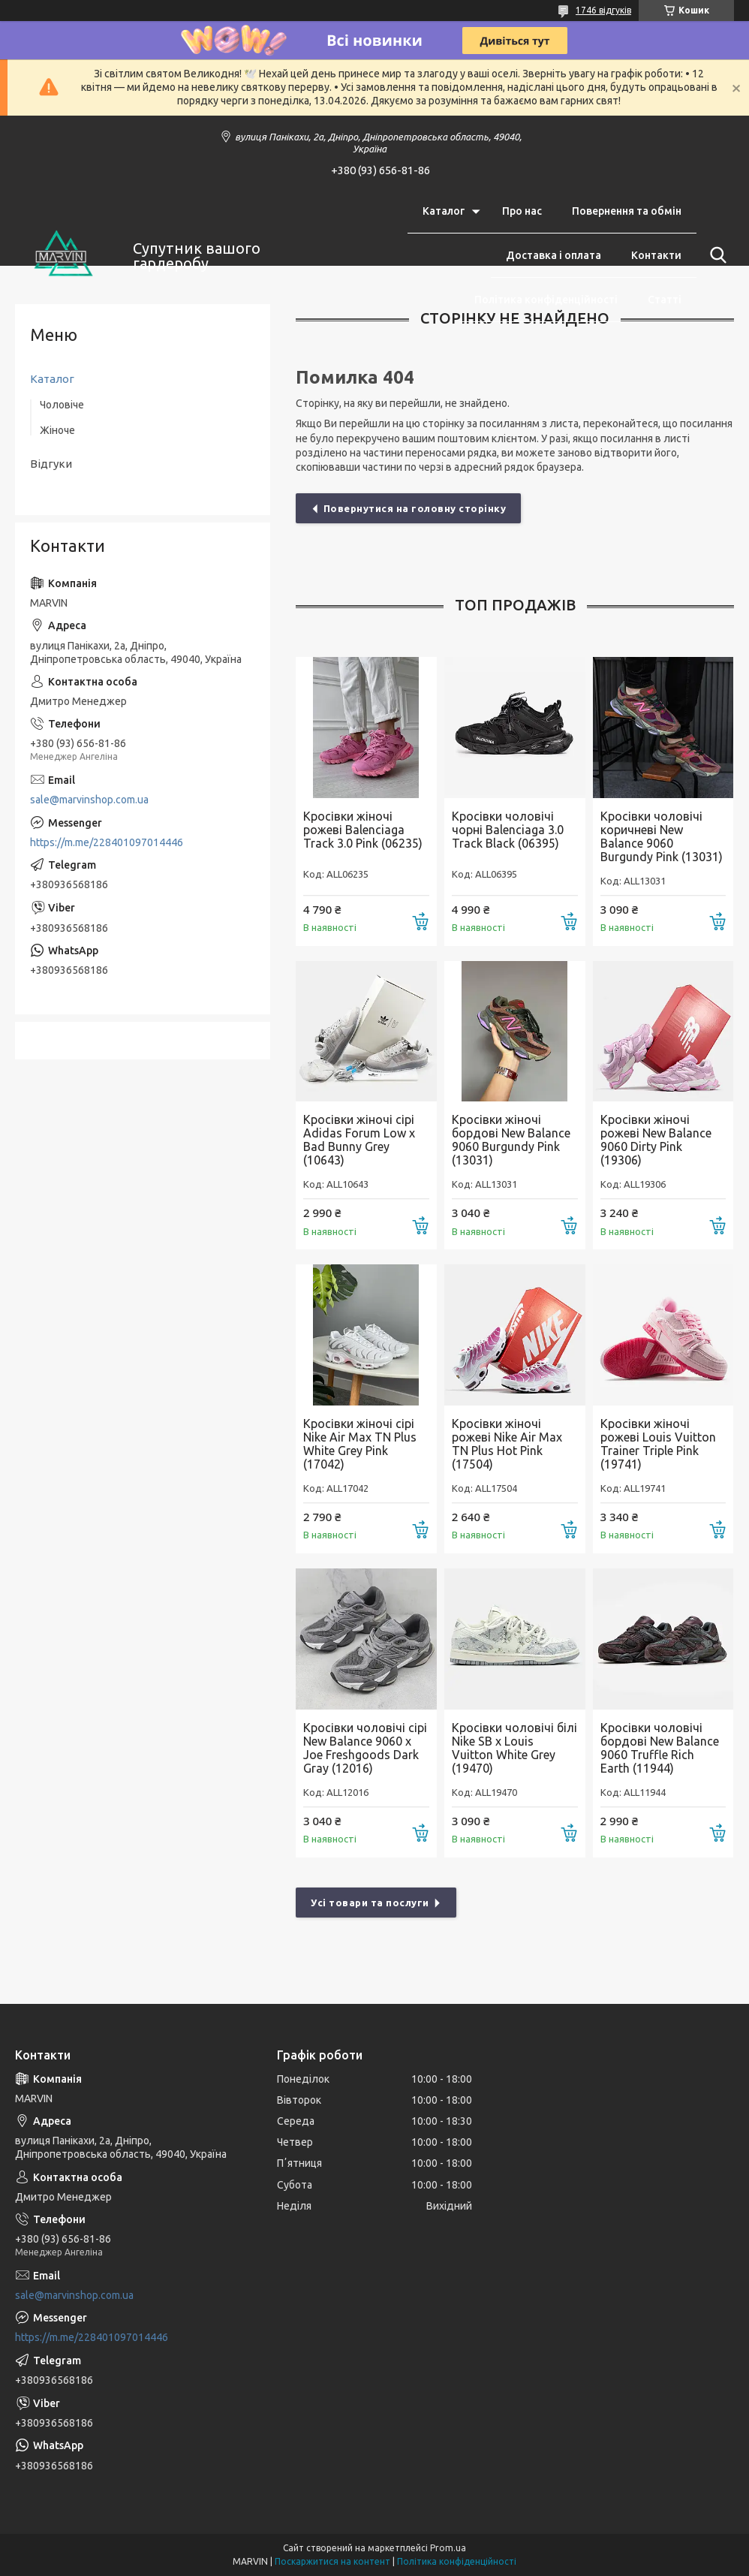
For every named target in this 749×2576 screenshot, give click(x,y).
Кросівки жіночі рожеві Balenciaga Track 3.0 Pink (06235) (363, 829)
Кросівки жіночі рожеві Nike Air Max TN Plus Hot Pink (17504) (507, 1444)
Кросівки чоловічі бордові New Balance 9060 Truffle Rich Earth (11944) (659, 1748)
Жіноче (57, 430)
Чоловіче (62, 405)
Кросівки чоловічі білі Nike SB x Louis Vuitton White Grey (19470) (514, 1748)
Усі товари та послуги (370, 1902)
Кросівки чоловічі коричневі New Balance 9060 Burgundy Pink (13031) (661, 836)
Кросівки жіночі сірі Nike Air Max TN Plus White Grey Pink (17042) (360, 1444)
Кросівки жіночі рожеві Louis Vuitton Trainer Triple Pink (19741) (658, 1444)
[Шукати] (715, 255)
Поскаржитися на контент (332, 2561)
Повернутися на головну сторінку (415, 508)
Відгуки (51, 463)
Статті (664, 300)
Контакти (656, 255)
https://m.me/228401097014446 (106, 842)
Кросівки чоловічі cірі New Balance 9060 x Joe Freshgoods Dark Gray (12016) (365, 1748)
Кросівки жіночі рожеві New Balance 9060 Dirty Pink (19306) (655, 1140)
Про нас (522, 211)
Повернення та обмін (626, 211)
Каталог (444, 211)
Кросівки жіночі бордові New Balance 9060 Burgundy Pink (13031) (511, 1140)
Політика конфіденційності (546, 300)
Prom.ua (448, 2548)
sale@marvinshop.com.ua (89, 800)
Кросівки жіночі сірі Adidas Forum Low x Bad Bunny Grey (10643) (359, 1140)
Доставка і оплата (553, 255)
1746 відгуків (603, 10)
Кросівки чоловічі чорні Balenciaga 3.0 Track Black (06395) (508, 829)
